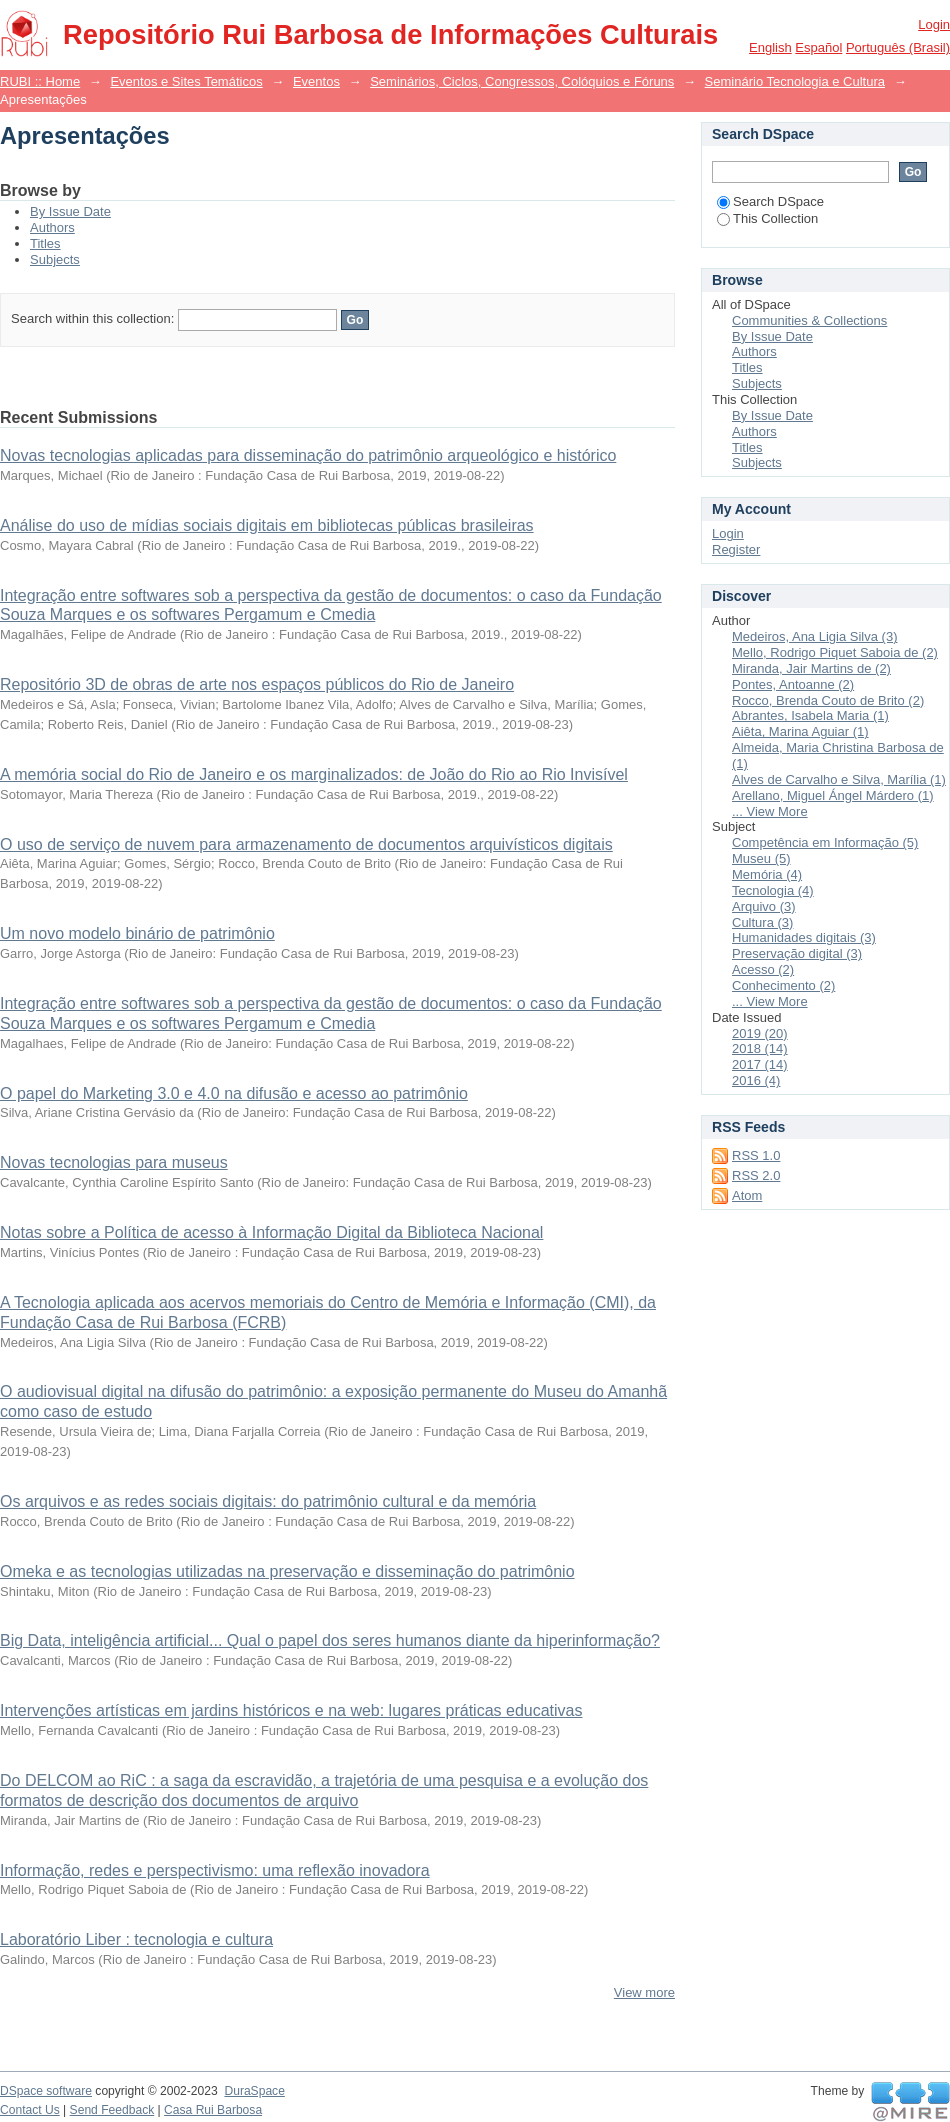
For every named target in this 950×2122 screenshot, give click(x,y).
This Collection (767, 218)
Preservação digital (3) (797, 953)
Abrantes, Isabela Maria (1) (810, 715)
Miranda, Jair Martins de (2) (811, 668)
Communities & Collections (809, 320)
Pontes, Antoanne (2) (793, 684)
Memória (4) (767, 874)
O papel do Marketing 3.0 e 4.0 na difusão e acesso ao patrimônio (234, 1093)
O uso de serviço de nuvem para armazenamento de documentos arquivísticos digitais (306, 844)
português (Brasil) (898, 47)
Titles (45, 243)
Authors (52, 227)
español (818, 47)
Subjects (55, 259)
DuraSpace (254, 2091)
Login (934, 24)
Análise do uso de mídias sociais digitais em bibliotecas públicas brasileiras (267, 525)
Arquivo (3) (764, 906)
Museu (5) (761, 858)
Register (736, 549)
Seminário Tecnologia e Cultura (795, 81)
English (770, 47)
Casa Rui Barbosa (213, 2110)
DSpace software (46, 2091)
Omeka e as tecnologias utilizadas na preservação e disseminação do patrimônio (287, 1571)
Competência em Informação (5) (825, 842)
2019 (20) (760, 1033)
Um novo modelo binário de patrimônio (137, 933)
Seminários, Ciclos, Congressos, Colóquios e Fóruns (522, 81)
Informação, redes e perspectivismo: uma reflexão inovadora (215, 1870)
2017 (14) (760, 1064)
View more (644, 1992)
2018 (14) (760, 1048)
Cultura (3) (762, 922)
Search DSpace (770, 201)
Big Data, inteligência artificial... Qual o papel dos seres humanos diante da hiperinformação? (330, 1640)
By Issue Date (70, 211)
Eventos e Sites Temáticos (186, 81)
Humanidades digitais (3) (804, 937)
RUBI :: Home (40, 81)
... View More (770, 811)
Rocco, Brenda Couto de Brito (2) (828, 700)
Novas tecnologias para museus (114, 1162)
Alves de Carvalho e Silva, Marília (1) (839, 779)
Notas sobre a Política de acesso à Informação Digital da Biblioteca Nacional (271, 1232)
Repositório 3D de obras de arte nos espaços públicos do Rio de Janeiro (257, 684)
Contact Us (30, 2110)
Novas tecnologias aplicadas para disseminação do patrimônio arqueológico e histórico (308, 455)
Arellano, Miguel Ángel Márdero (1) (833, 795)
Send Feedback (112, 2110)
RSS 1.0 (756, 1155)
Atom (747, 1195)
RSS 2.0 (756, 1175)
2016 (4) (756, 1080)
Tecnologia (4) (773, 890)
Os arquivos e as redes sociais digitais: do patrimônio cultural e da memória (268, 1501)
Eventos (316, 81)
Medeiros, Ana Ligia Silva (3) (814, 636)
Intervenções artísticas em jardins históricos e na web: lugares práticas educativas (291, 1710)
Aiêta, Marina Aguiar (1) (800, 731)
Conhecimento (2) (783, 985)
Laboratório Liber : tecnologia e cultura (136, 1939)
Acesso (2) (763, 969)
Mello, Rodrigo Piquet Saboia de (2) (835, 652)
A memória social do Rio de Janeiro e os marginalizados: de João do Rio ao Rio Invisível (314, 774)
